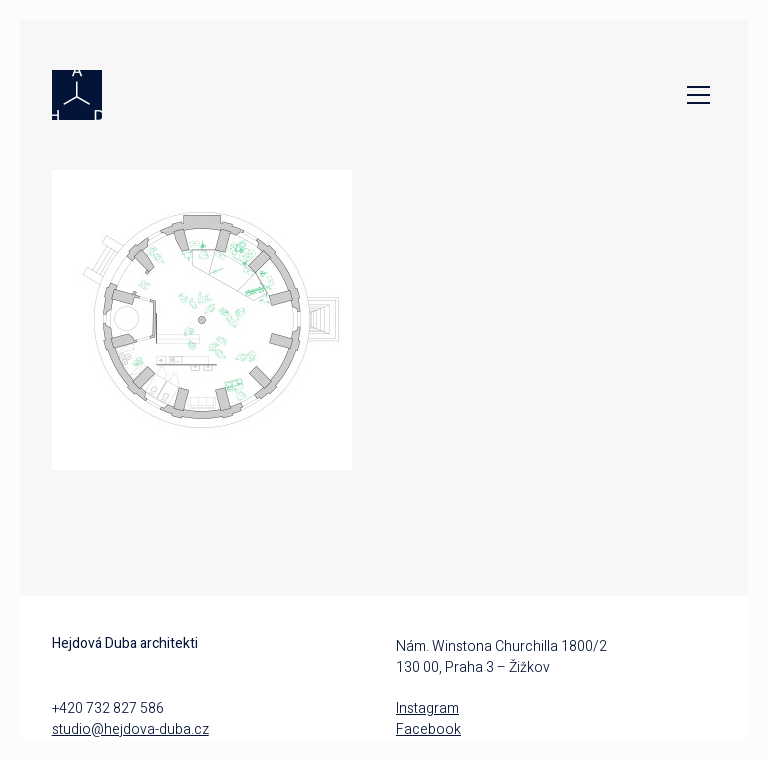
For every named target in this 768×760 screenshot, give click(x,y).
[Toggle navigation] (693, 95)
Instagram (427, 708)
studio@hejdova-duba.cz (130, 729)
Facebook (428, 729)
